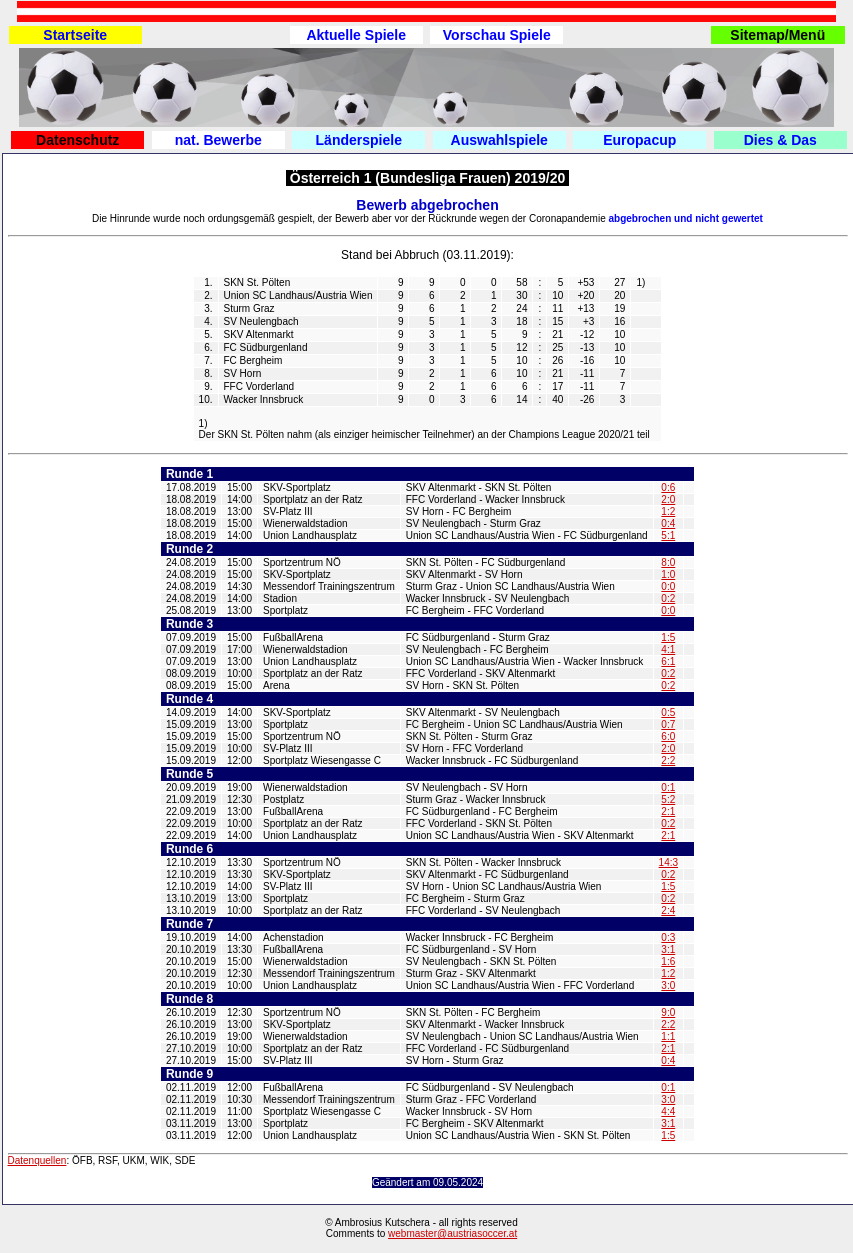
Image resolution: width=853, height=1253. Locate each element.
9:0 (668, 1012)
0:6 (668, 487)
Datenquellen (37, 1160)
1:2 (668, 511)
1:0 (668, 574)
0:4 (668, 523)
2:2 (668, 760)
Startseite (75, 35)
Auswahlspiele (499, 140)
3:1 (668, 949)
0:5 (668, 712)
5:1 (668, 535)
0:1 (668, 787)
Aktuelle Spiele (356, 35)
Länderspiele (359, 140)
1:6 (668, 961)
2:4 (668, 910)
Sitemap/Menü (777, 35)
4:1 (668, 649)
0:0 (668, 586)
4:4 (668, 1111)
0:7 (668, 724)
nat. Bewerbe (218, 140)
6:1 (668, 661)
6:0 (668, 736)
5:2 (668, 799)
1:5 (668, 637)
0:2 (668, 598)
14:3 (668, 862)
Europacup (639, 140)
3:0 (668, 985)
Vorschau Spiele (497, 35)
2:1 (668, 811)
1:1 (668, 1036)
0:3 (668, 937)
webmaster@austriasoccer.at (452, 1233)
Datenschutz (77, 140)
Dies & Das (780, 140)
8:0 (668, 562)
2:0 (668, 499)
